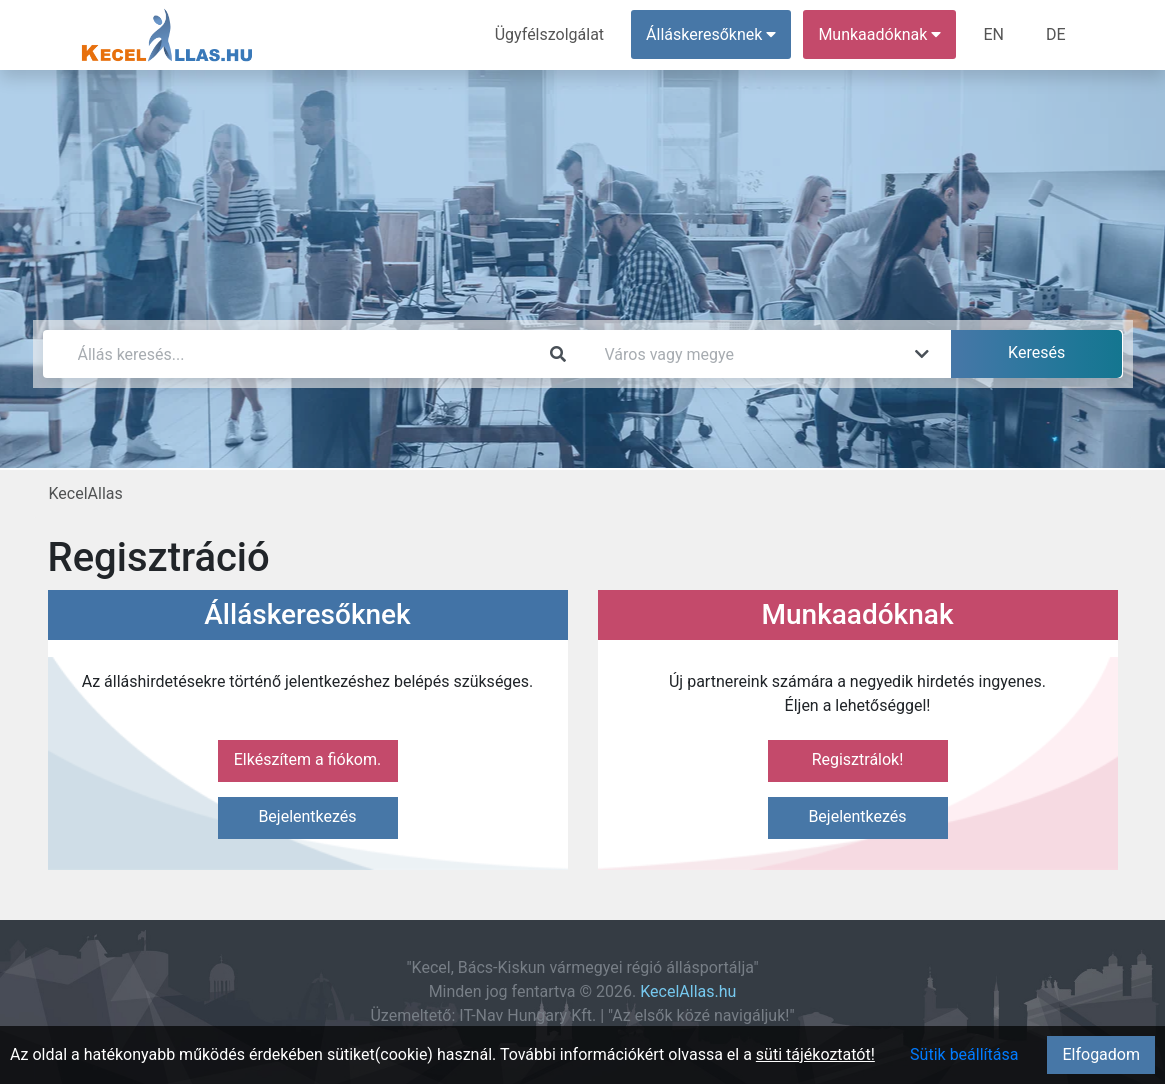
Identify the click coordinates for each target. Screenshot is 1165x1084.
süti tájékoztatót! (815, 1054)
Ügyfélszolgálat (549, 34)
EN (993, 34)
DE (1056, 34)
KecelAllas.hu (688, 991)
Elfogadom (1101, 1054)
